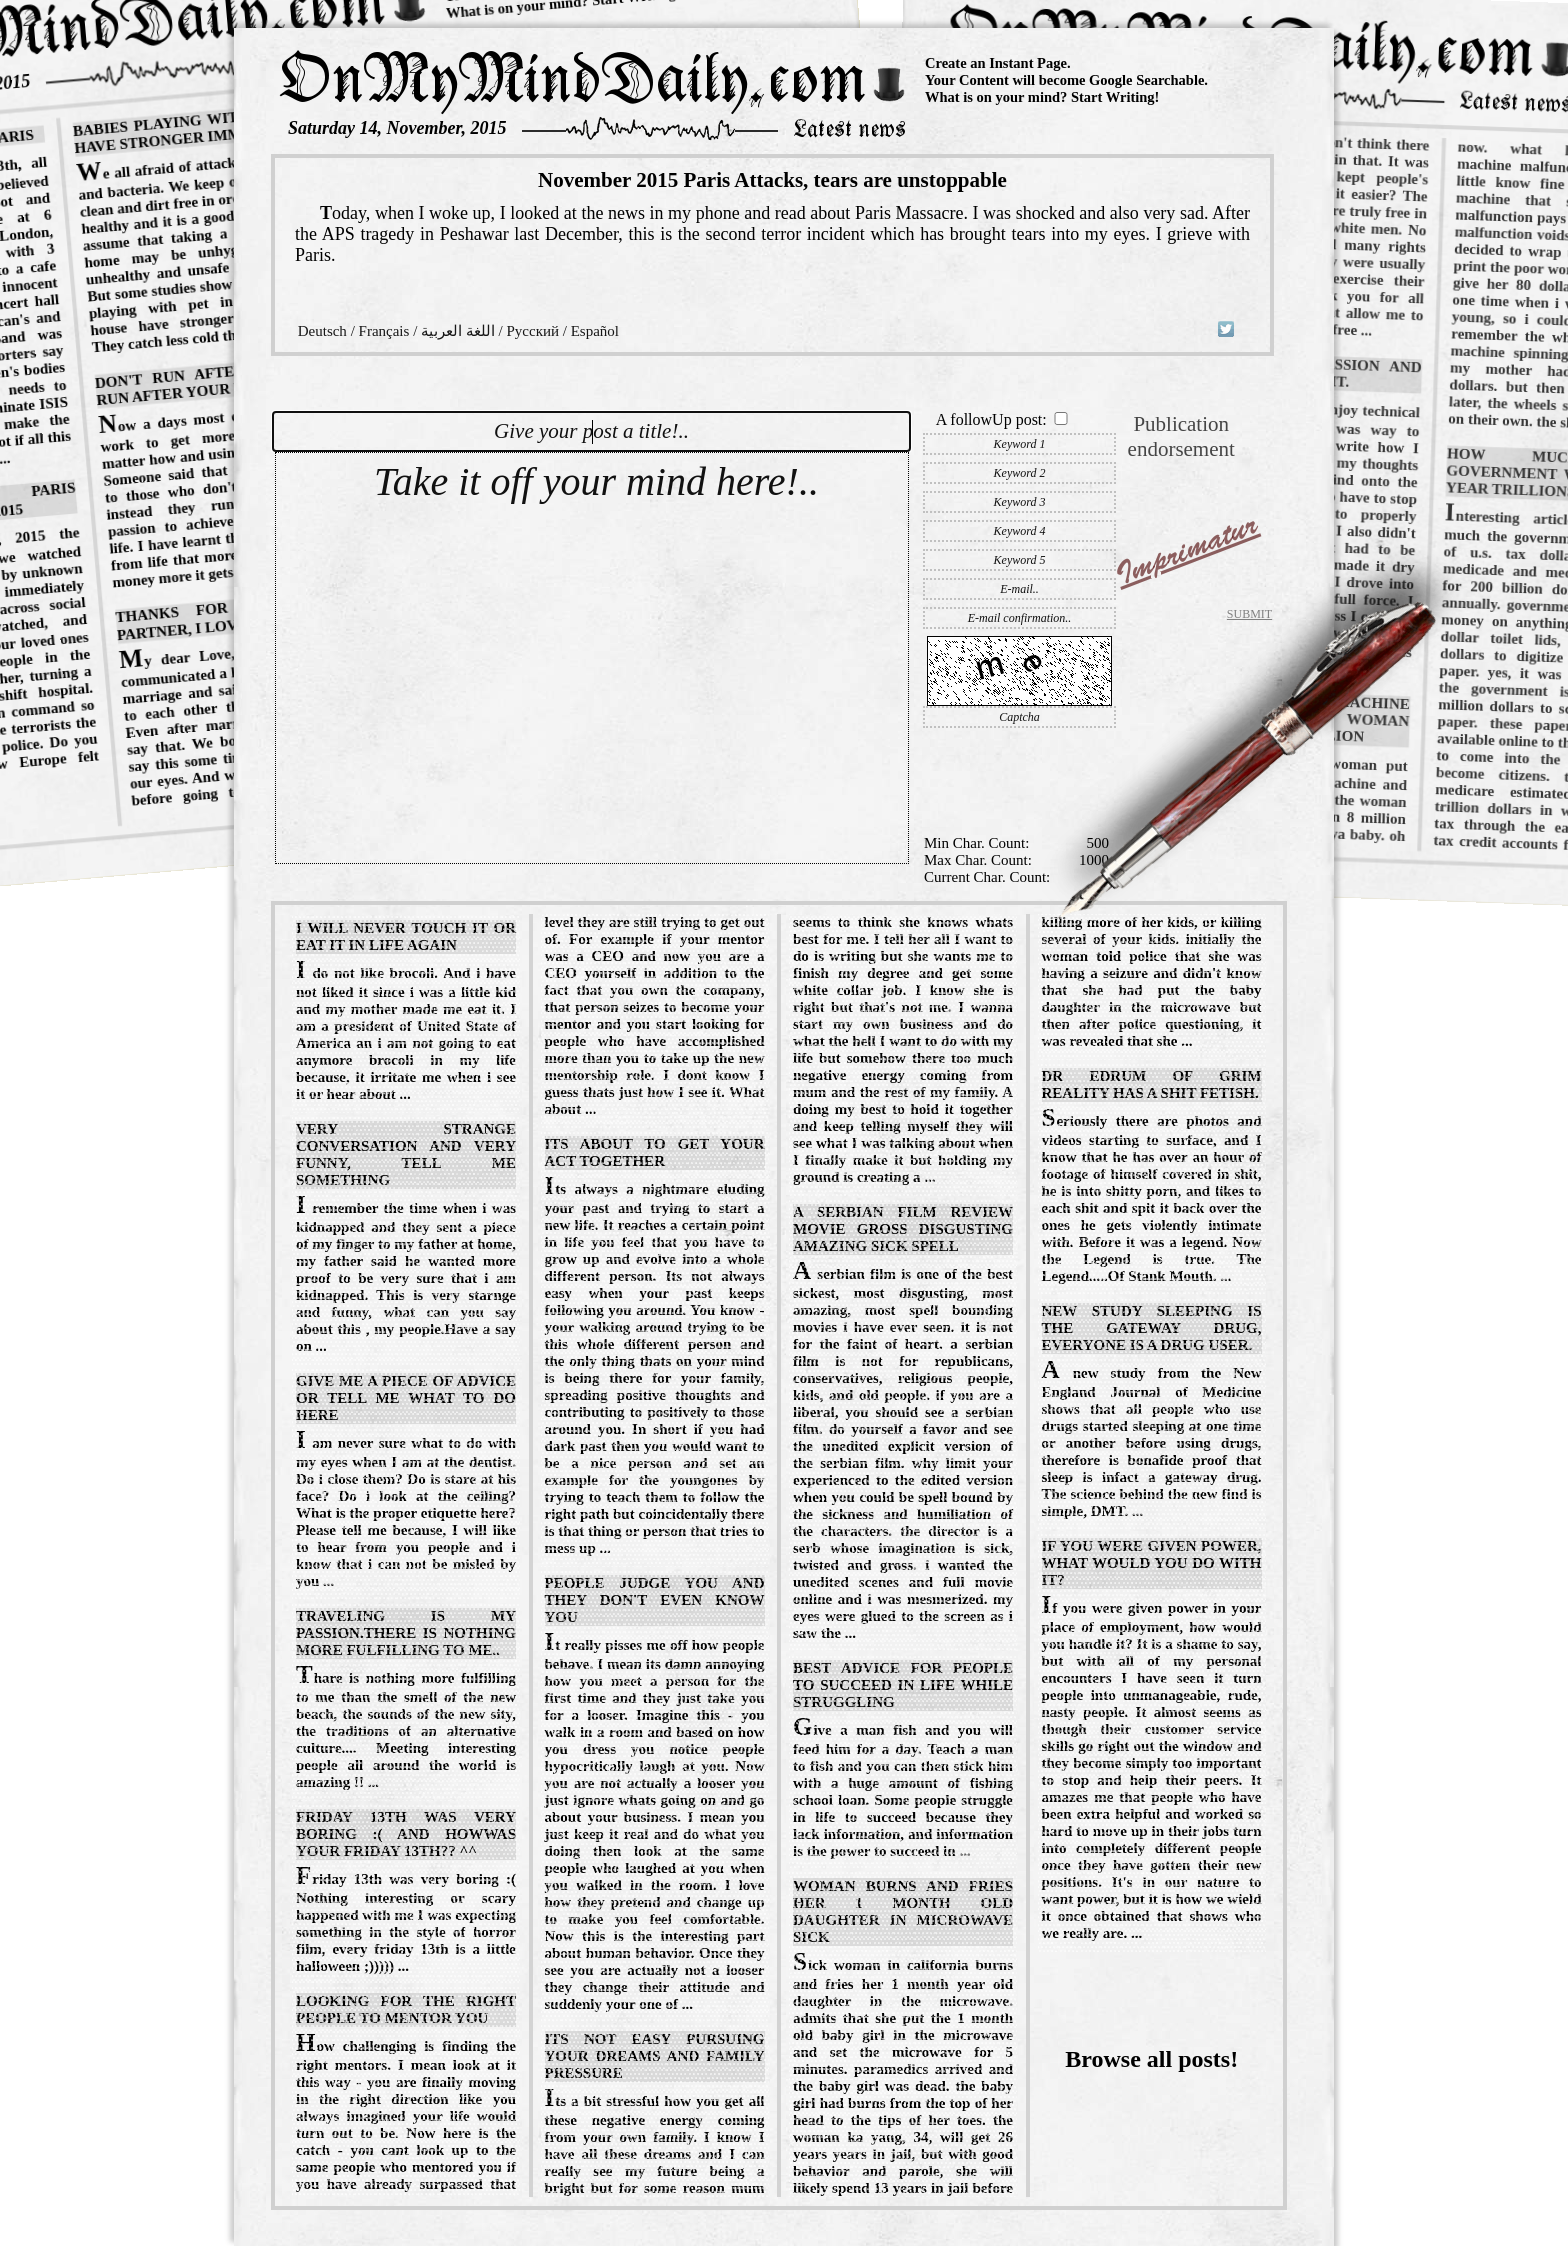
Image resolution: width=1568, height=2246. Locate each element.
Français (384, 331)
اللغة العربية (458, 331)
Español (595, 331)
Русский (532, 331)
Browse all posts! (1151, 2059)
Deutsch (322, 331)
